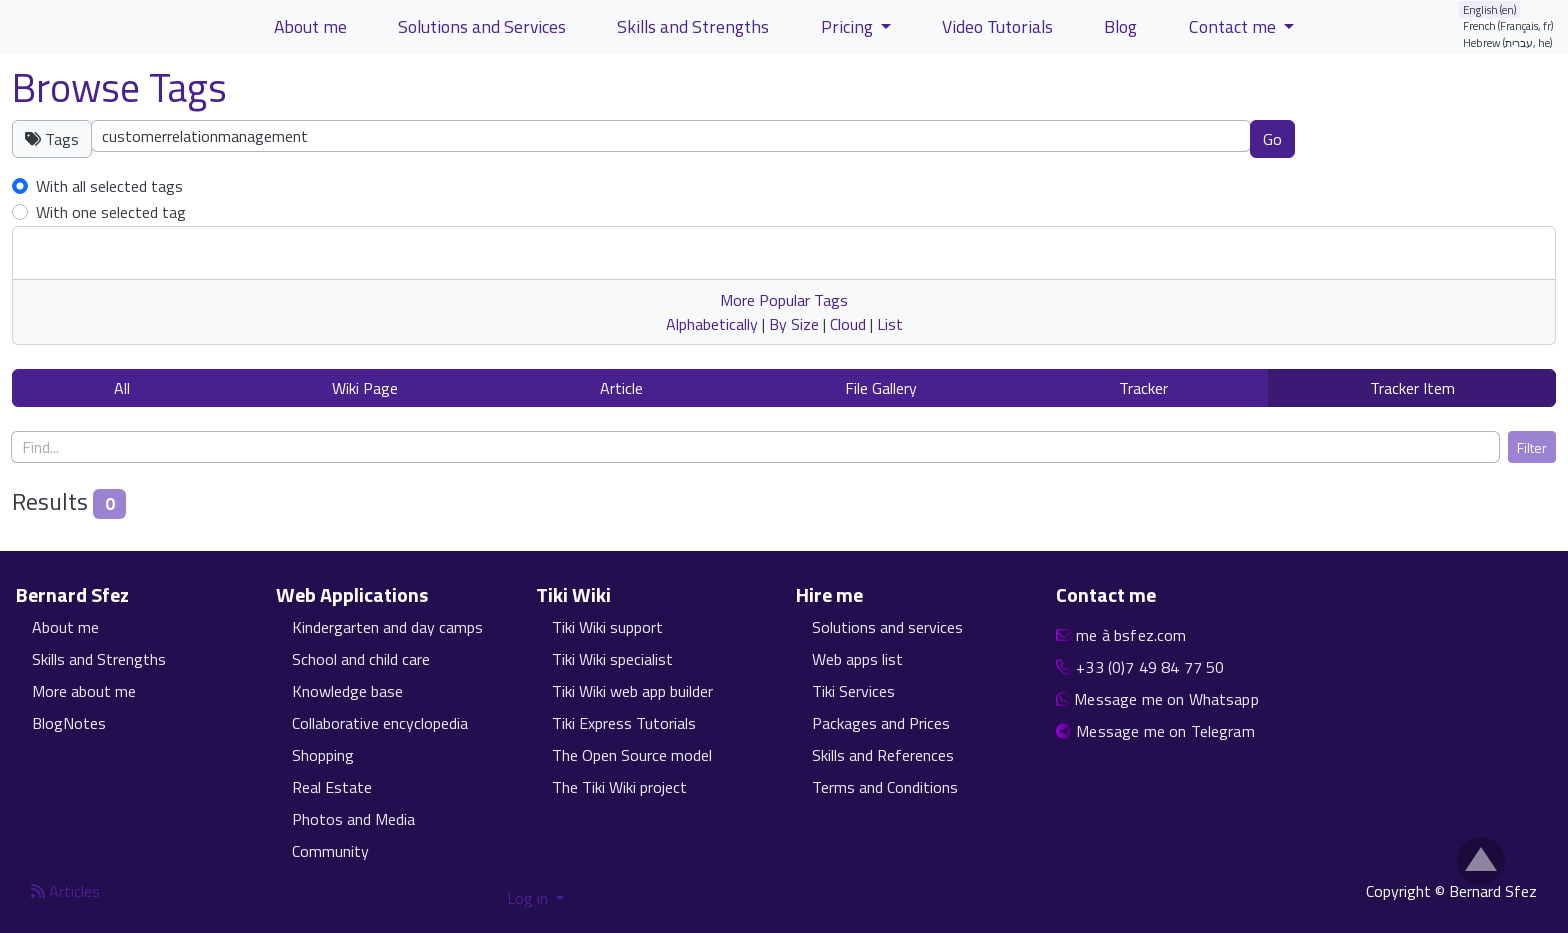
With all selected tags (109, 186)
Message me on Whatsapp (1166, 699)
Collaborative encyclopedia (380, 723)
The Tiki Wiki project (619, 787)
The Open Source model (632, 755)
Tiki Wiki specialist (612, 659)
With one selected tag (111, 212)
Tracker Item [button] (1412, 388)
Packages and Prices (881, 723)
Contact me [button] (1234, 26)
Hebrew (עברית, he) (1508, 42)
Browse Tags (119, 87)
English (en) (1490, 9)
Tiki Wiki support (607, 627)
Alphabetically (712, 324)
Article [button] (621, 388)
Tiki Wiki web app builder (632, 691)
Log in (529, 898)
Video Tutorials (997, 26)
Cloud (848, 324)
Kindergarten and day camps (387, 627)
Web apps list (857, 659)
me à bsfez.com (1131, 635)
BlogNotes (69, 723)
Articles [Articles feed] (65, 891)
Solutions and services (887, 627)
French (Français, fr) (1508, 25)
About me (65, 627)
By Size (794, 324)
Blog (1120, 26)
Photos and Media (353, 819)
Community (330, 851)
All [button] (122, 388)
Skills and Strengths (99, 659)
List (890, 324)
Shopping (323, 755)
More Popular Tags (784, 300)
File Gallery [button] (881, 388)
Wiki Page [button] (365, 388)
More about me (84, 691)
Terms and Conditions (885, 787)
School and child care (361, 659)
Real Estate (332, 787)
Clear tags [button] (1365, 138)
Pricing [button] (849, 26)
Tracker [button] (1143, 388)
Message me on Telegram (1165, 731)
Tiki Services (853, 691)
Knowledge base (347, 691)
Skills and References (883, 755)
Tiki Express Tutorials (624, 723)
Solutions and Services (482, 26)
